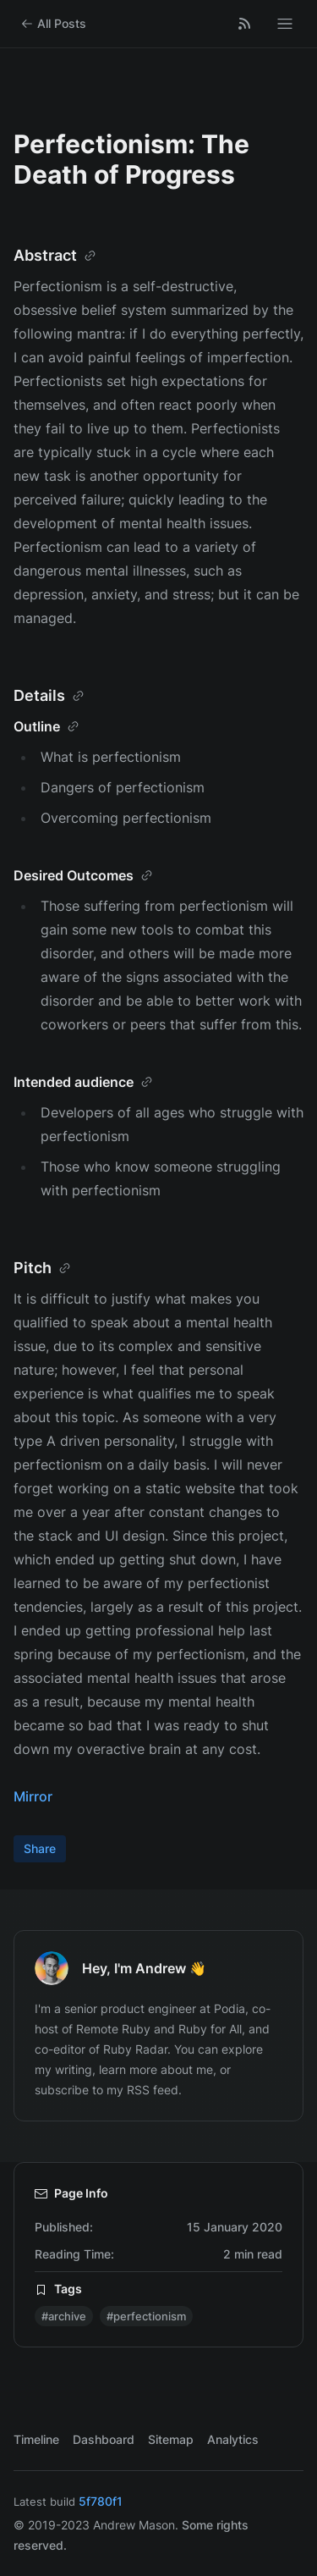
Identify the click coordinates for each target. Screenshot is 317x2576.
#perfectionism (146, 2316)
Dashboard (103, 2439)
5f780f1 (101, 2501)
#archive (63, 2316)
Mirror (33, 1796)
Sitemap (171, 2439)
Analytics (233, 2439)
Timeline (36, 2439)
